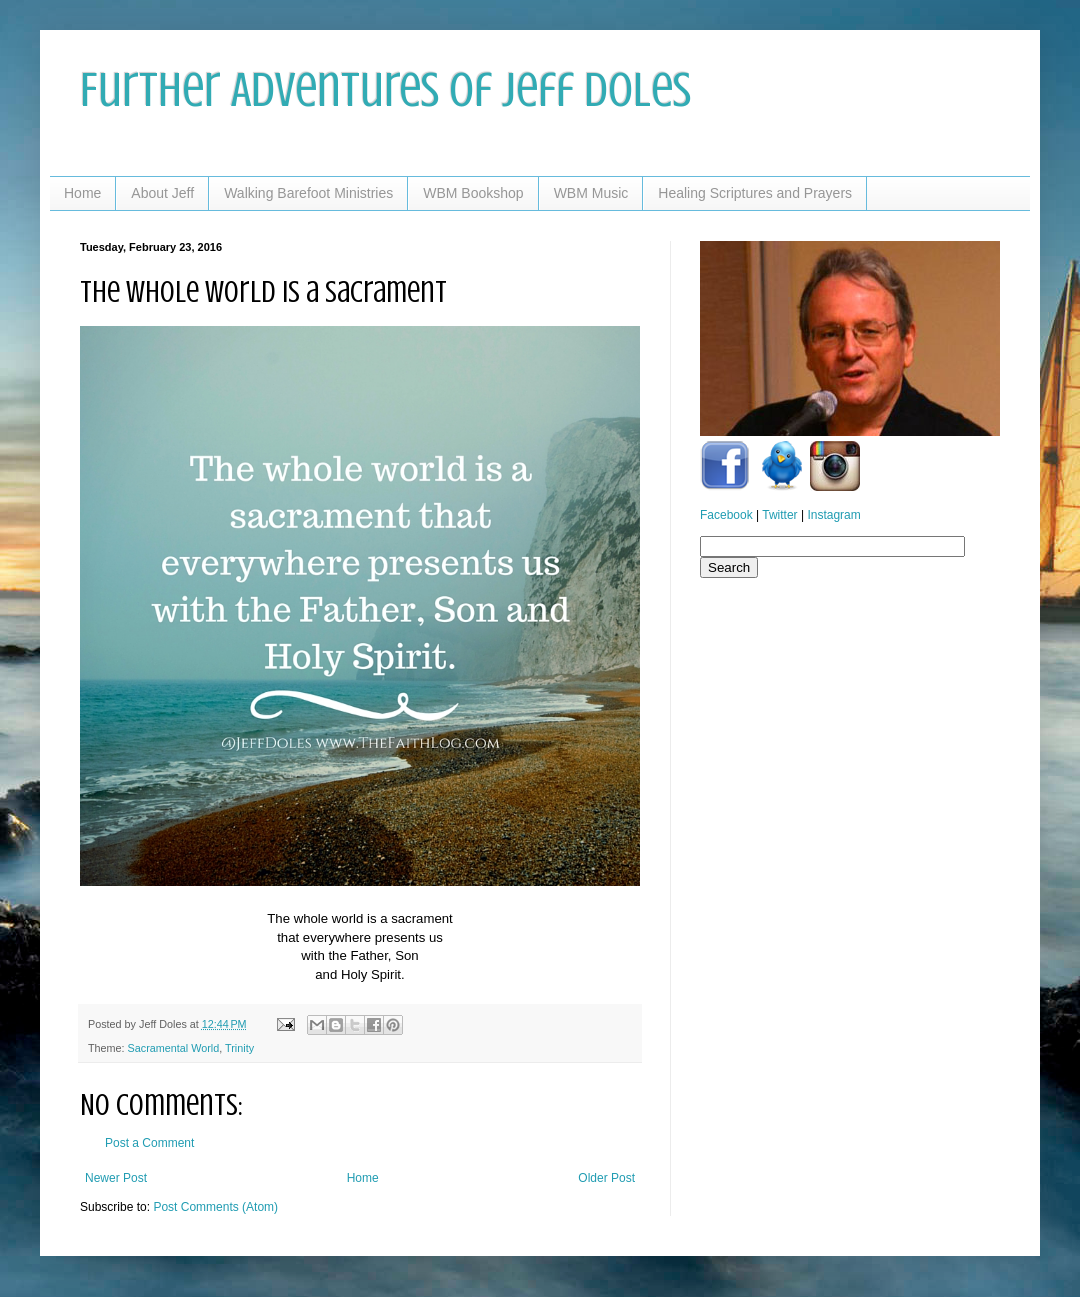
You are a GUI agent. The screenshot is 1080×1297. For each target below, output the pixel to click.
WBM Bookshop (473, 193)
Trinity (239, 1048)
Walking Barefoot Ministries (308, 193)
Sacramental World (174, 1048)
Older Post (606, 1178)
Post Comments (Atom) (215, 1207)
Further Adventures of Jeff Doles (385, 90)
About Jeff (162, 193)
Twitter (779, 515)
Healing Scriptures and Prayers (755, 193)
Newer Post (116, 1178)
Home (82, 193)
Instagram (833, 515)
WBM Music (591, 193)
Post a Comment (149, 1143)
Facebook (726, 515)
